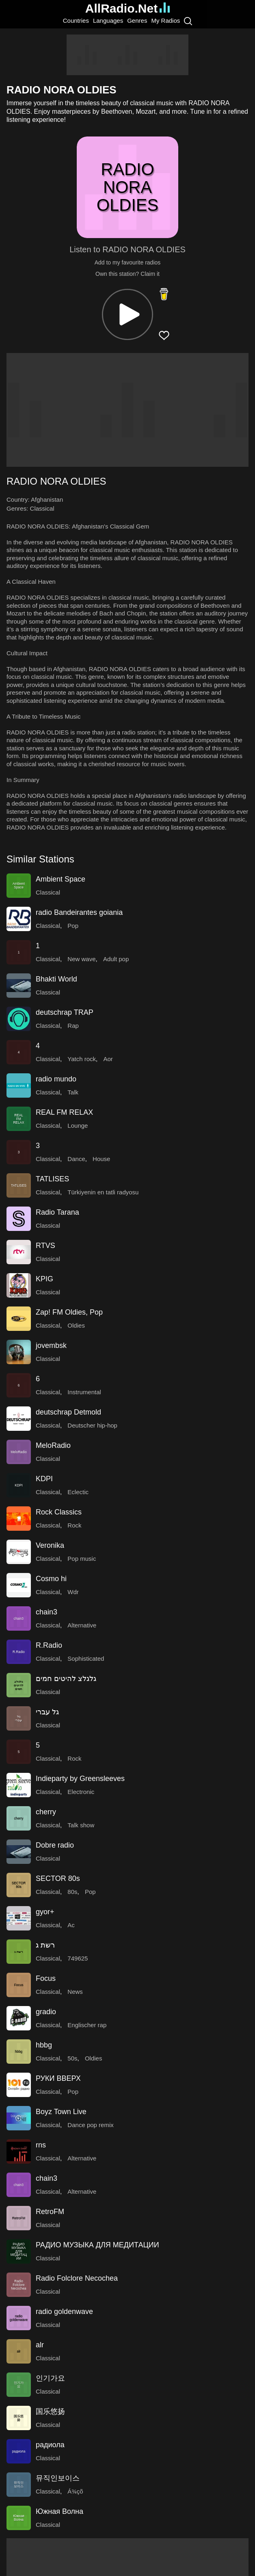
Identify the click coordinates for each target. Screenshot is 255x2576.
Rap (73, 1025)
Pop (72, 925)
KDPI (44, 1479)
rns (41, 2145)
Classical (42, 508)
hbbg (44, 2045)
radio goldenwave (64, 2311)
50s (72, 2058)
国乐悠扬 (50, 2411)
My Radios (165, 20)
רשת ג (45, 1945)
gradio (46, 2012)
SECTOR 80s (58, 1878)
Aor (107, 1058)
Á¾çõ (75, 2491)
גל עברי (47, 1712)
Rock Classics (59, 1512)
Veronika (50, 1545)
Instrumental (84, 1392)
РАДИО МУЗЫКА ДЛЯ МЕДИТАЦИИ (97, 2245)
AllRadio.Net (127, 8)
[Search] (188, 21)
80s (72, 1891)
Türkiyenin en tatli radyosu (102, 1192)
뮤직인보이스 (58, 2478)
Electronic (80, 1791)
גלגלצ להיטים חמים (66, 1679)
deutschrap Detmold (68, 1412)
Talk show (80, 1825)
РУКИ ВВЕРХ (58, 2078)
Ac (71, 1925)
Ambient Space (60, 879)
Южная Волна (59, 2511)
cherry (46, 1812)
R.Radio (49, 1645)
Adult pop (116, 958)
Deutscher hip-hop (92, 1425)
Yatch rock (81, 1058)
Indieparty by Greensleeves (80, 1778)
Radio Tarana (57, 1212)
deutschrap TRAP (64, 1012)
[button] (127, 314)
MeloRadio (53, 1445)
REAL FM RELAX (64, 1112)
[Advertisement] (127, 55)
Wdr (73, 1591)
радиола (50, 2445)
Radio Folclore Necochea (77, 2278)
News (75, 1991)
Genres (137, 20)
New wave (81, 958)
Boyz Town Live (61, 2112)
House (101, 1158)
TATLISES (52, 1179)
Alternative (81, 1625)
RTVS (45, 1245)
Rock (74, 1525)
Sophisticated (85, 1658)
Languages (108, 20)
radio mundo (56, 1079)
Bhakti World (56, 979)
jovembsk (51, 1345)
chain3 (46, 1612)
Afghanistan (47, 499)
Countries (76, 20)
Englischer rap (86, 2024)
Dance (76, 1158)
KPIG (44, 1279)
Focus (46, 1978)
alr (40, 2345)
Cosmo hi (51, 1579)
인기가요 (50, 2378)
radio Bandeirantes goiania (79, 912)
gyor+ (45, 1912)
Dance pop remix (90, 2124)
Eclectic (78, 1491)
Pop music (81, 1558)
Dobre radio (55, 1845)
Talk (72, 1092)
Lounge (77, 1125)
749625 (77, 1958)
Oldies (76, 1325)
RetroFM (50, 2212)
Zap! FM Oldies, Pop (69, 1312)
